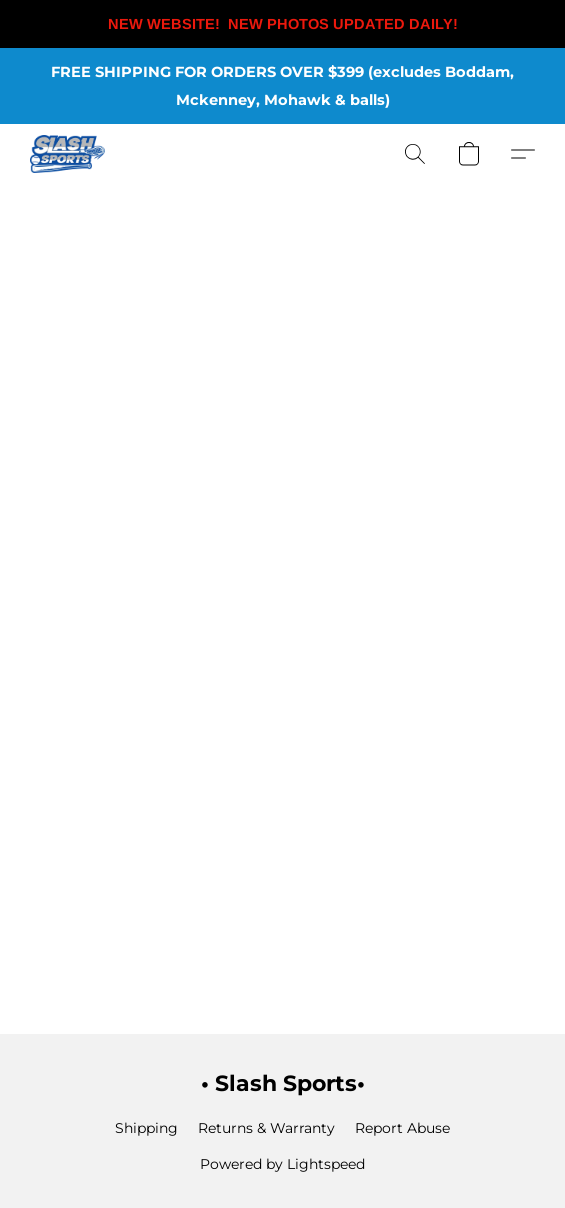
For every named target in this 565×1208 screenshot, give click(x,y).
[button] (69, 154)
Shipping (146, 1128)
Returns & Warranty (266, 1128)
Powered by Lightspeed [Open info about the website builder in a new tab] (282, 1164)
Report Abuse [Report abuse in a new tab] (402, 1128)
